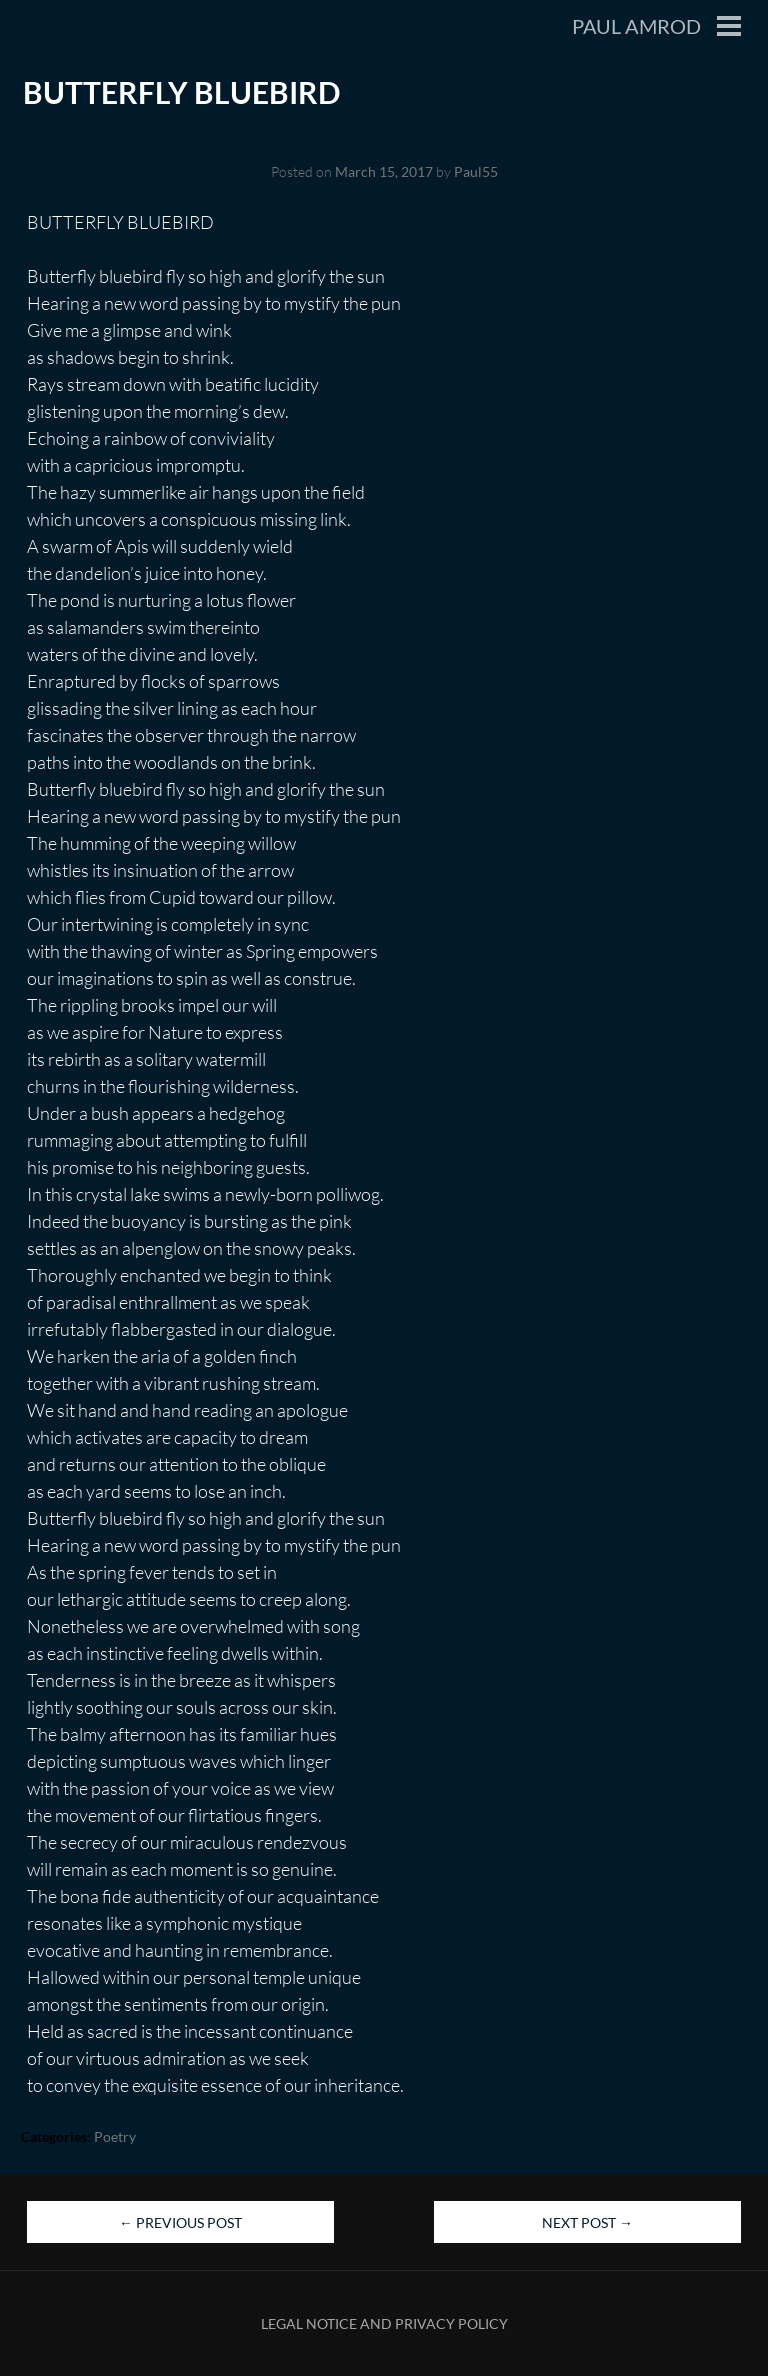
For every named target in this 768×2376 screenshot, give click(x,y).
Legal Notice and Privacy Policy (384, 2323)
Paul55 (476, 171)
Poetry (115, 2136)
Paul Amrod (636, 26)
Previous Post (180, 2222)
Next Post (587, 2222)
